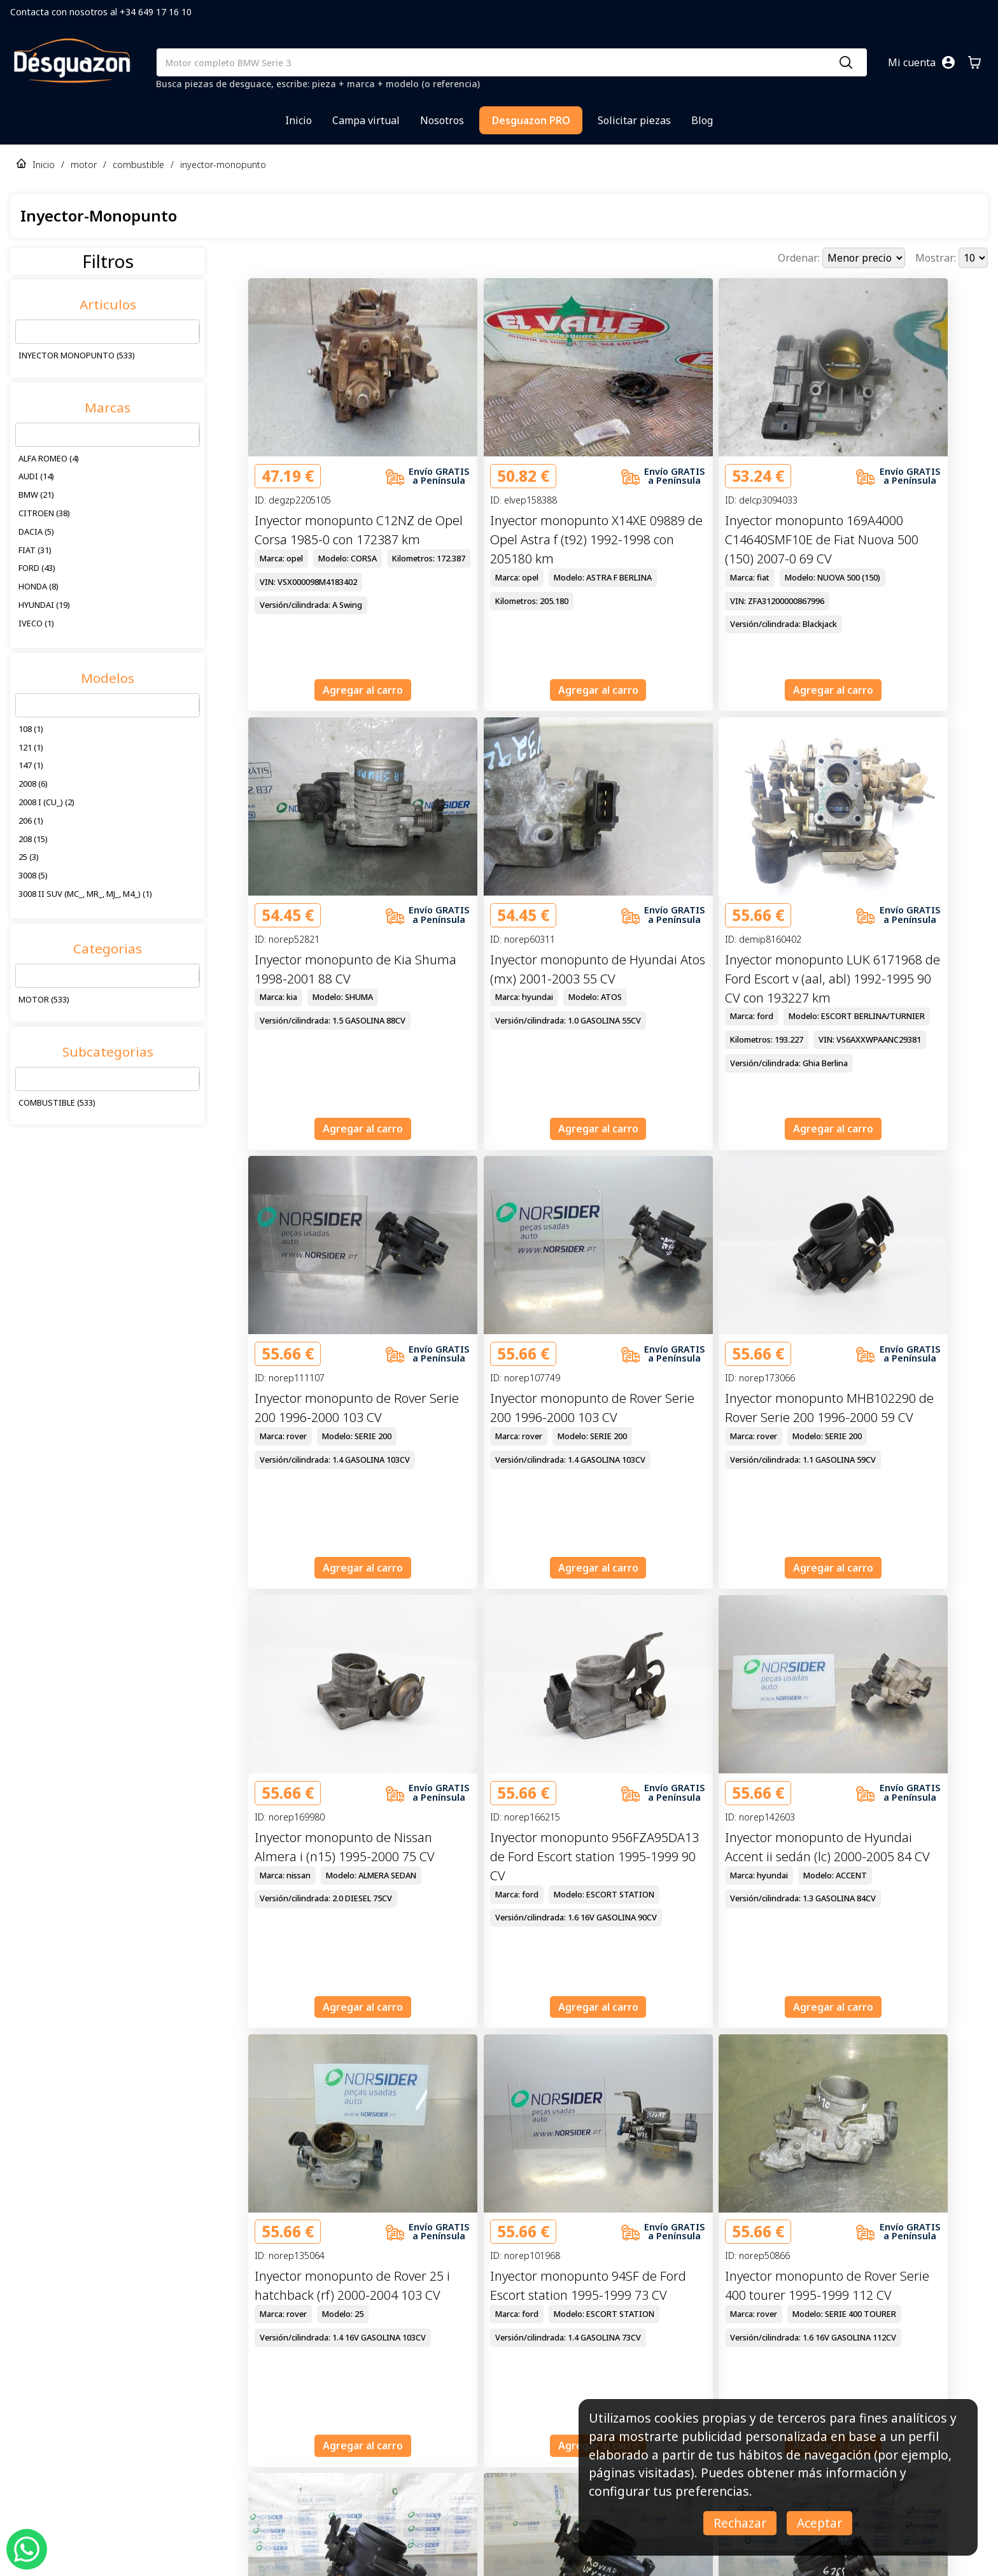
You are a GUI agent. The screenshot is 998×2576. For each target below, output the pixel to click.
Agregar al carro (363, 690)
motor (84, 164)
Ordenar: (800, 258)
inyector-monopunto (223, 164)
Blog (702, 120)
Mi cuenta (912, 62)
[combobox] (23, 331)
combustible (138, 164)
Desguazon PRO (531, 120)
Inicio (298, 120)
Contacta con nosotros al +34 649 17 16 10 (101, 12)
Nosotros (442, 120)
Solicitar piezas (634, 120)
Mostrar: (937, 258)
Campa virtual (366, 120)
